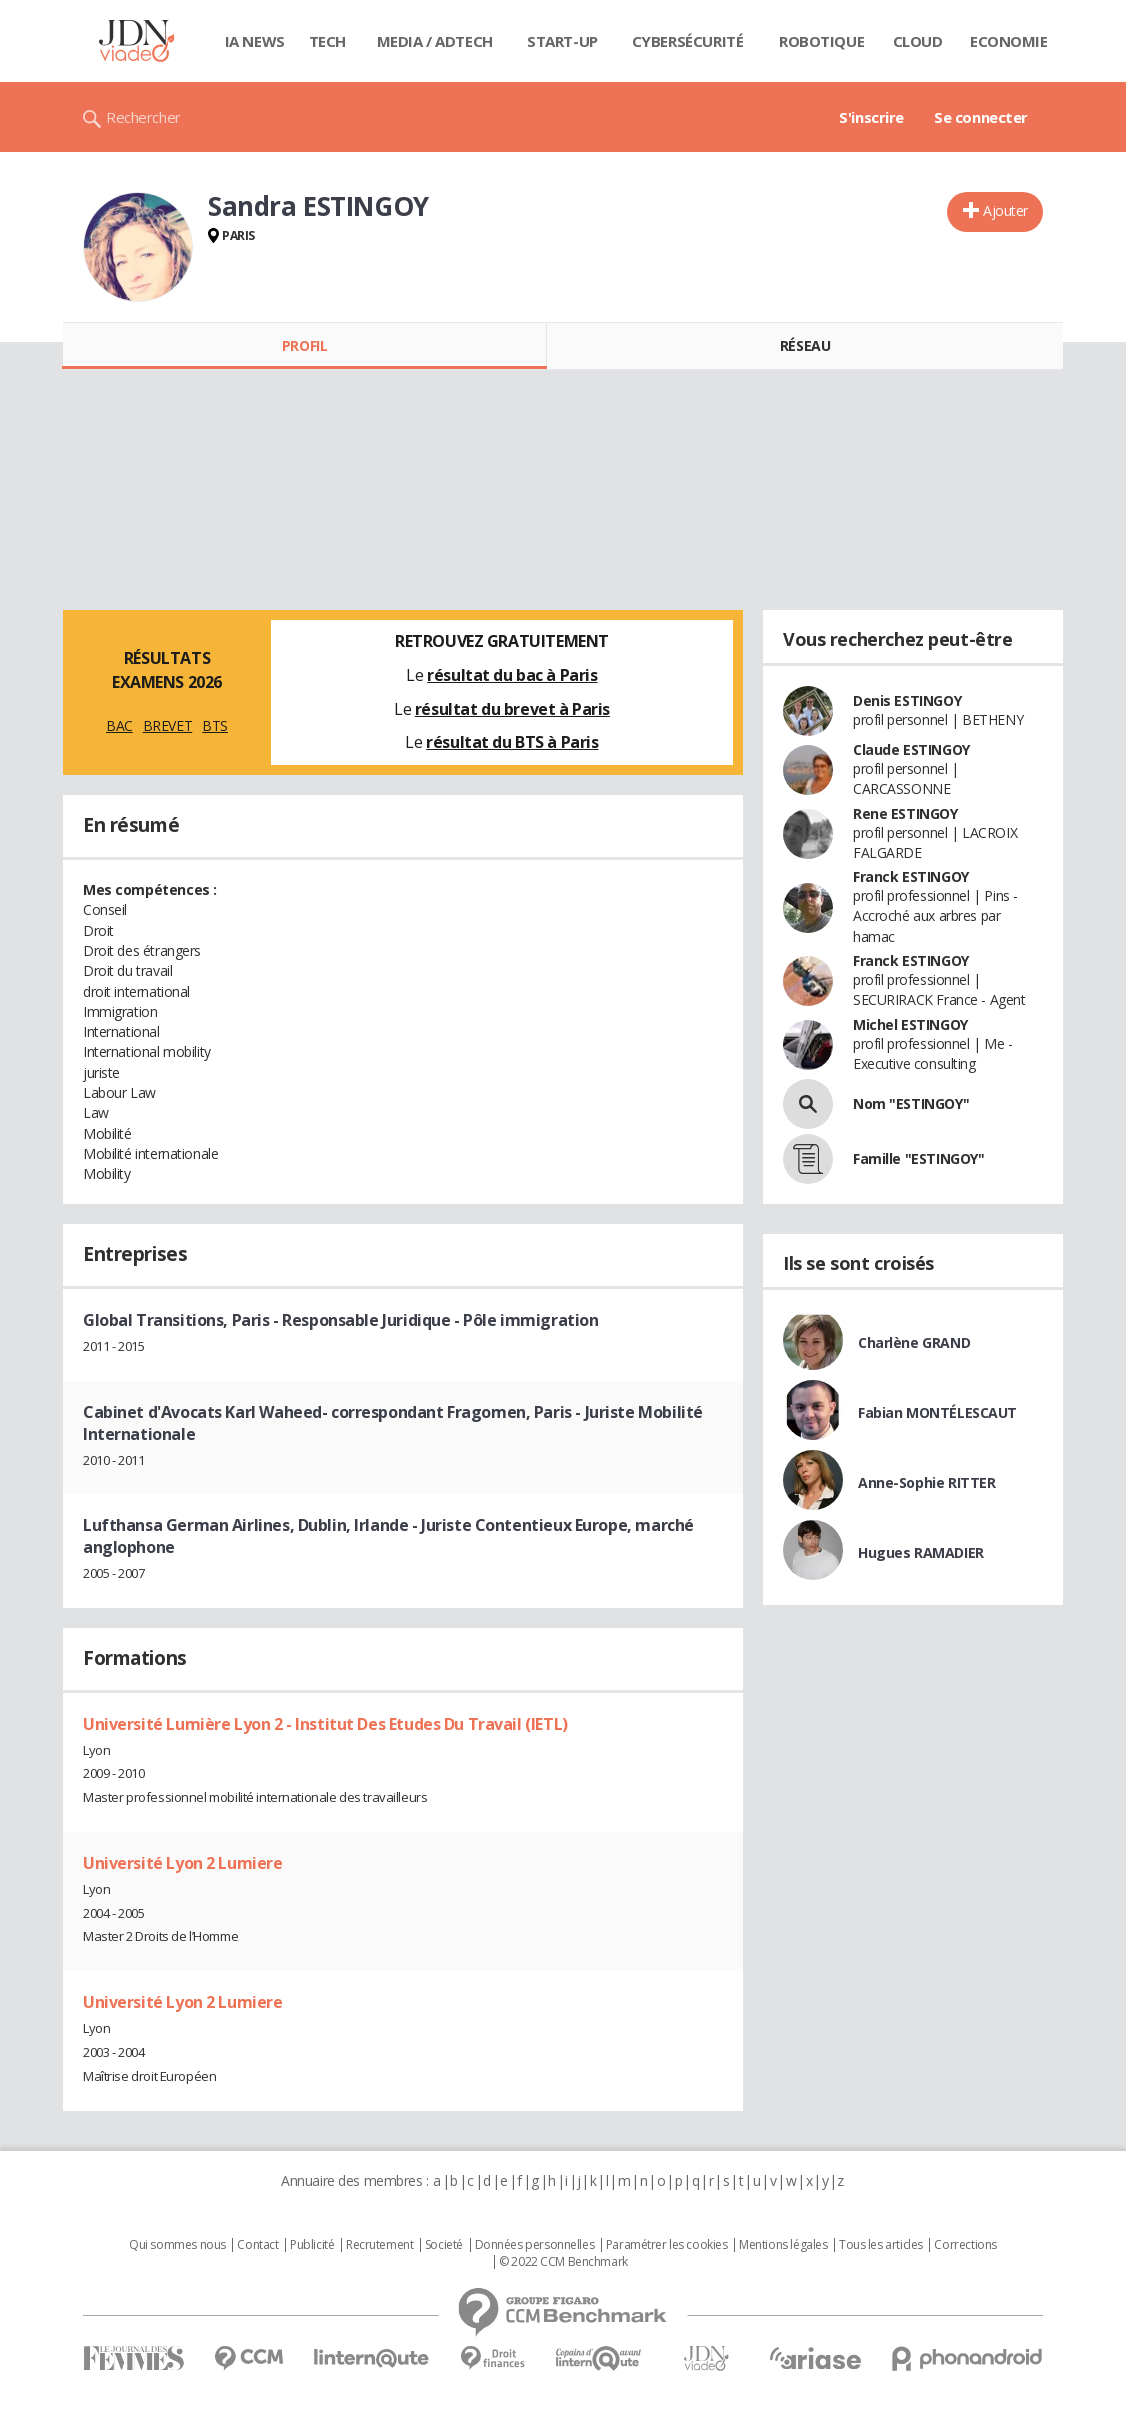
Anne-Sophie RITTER (926, 1482)
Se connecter (981, 117)
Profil (304, 345)
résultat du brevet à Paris (512, 709)
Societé (444, 2245)
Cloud (918, 41)
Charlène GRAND (914, 1342)
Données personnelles (535, 2245)
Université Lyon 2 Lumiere (183, 1863)
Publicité (312, 2245)
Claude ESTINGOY (911, 749)
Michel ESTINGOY (910, 1024)
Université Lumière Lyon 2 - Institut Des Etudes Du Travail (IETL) (325, 1724)
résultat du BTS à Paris (512, 742)
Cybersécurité (688, 41)
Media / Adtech (435, 41)
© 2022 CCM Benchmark (563, 2262)
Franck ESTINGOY (911, 876)
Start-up (562, 41)
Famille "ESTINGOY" (918, 1158)
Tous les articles (881, 2245)
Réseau (805, 345)
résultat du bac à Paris (512, 675)
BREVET (167, 725)
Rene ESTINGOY (905, 813)
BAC (119, 725)
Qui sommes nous (177, 2245)
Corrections (965, 2245)
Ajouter (1005, 210)
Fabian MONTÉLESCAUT (937, 1412)
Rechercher (143, 117)
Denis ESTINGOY (907, 700)
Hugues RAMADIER (921, 1552)
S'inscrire (871, 117)
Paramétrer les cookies (667, 2245)
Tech (327, 41)
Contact (257, 2245)
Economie (1009, 41)
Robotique (821, 41)
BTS (215, 725)
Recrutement (379, 2245)
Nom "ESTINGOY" (911, 1103)
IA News (255, 41)
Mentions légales (783, 2245)
